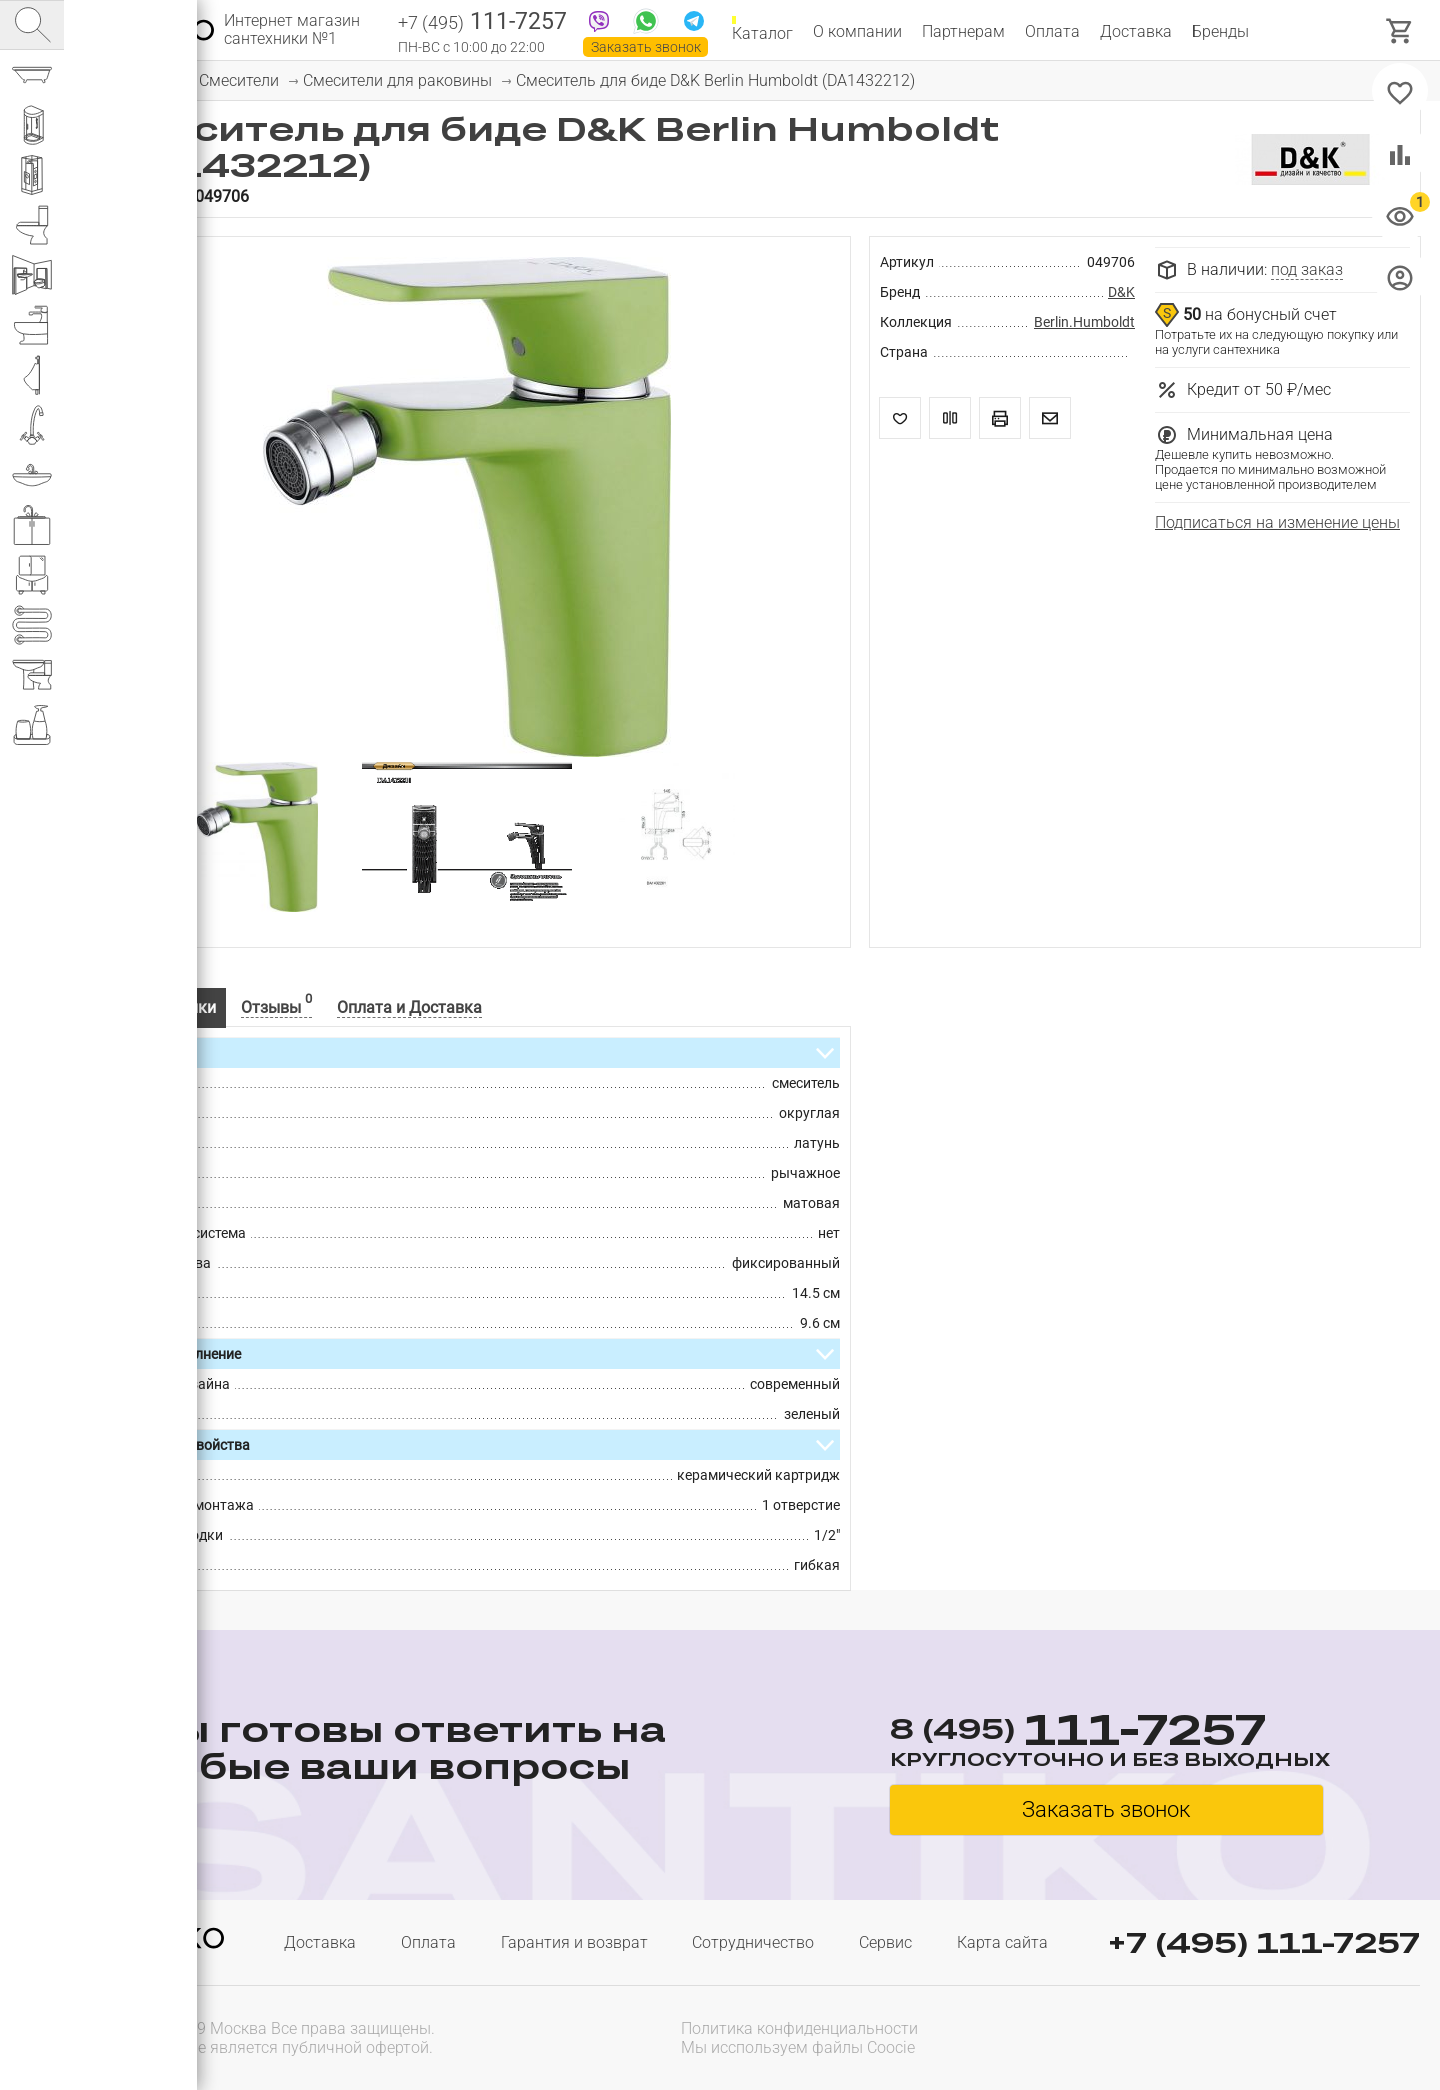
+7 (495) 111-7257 (1264, 1942)
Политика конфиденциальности (799, 2028)
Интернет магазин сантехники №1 (292, 30)
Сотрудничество (753, 1942)
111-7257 (482, 23)
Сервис (885, 1942)
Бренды (1220, 31)
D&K (1121, 292)
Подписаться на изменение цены (1277, 522)
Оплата (1052, 31)
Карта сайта (1002, 1942)
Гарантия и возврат (574, 1942)
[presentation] (1292, 2036)
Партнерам (963, 31)
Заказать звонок (646, 47)
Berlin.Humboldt (1084, 322)
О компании (857, 31)
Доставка (1136, 31)
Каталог (762, 31)
